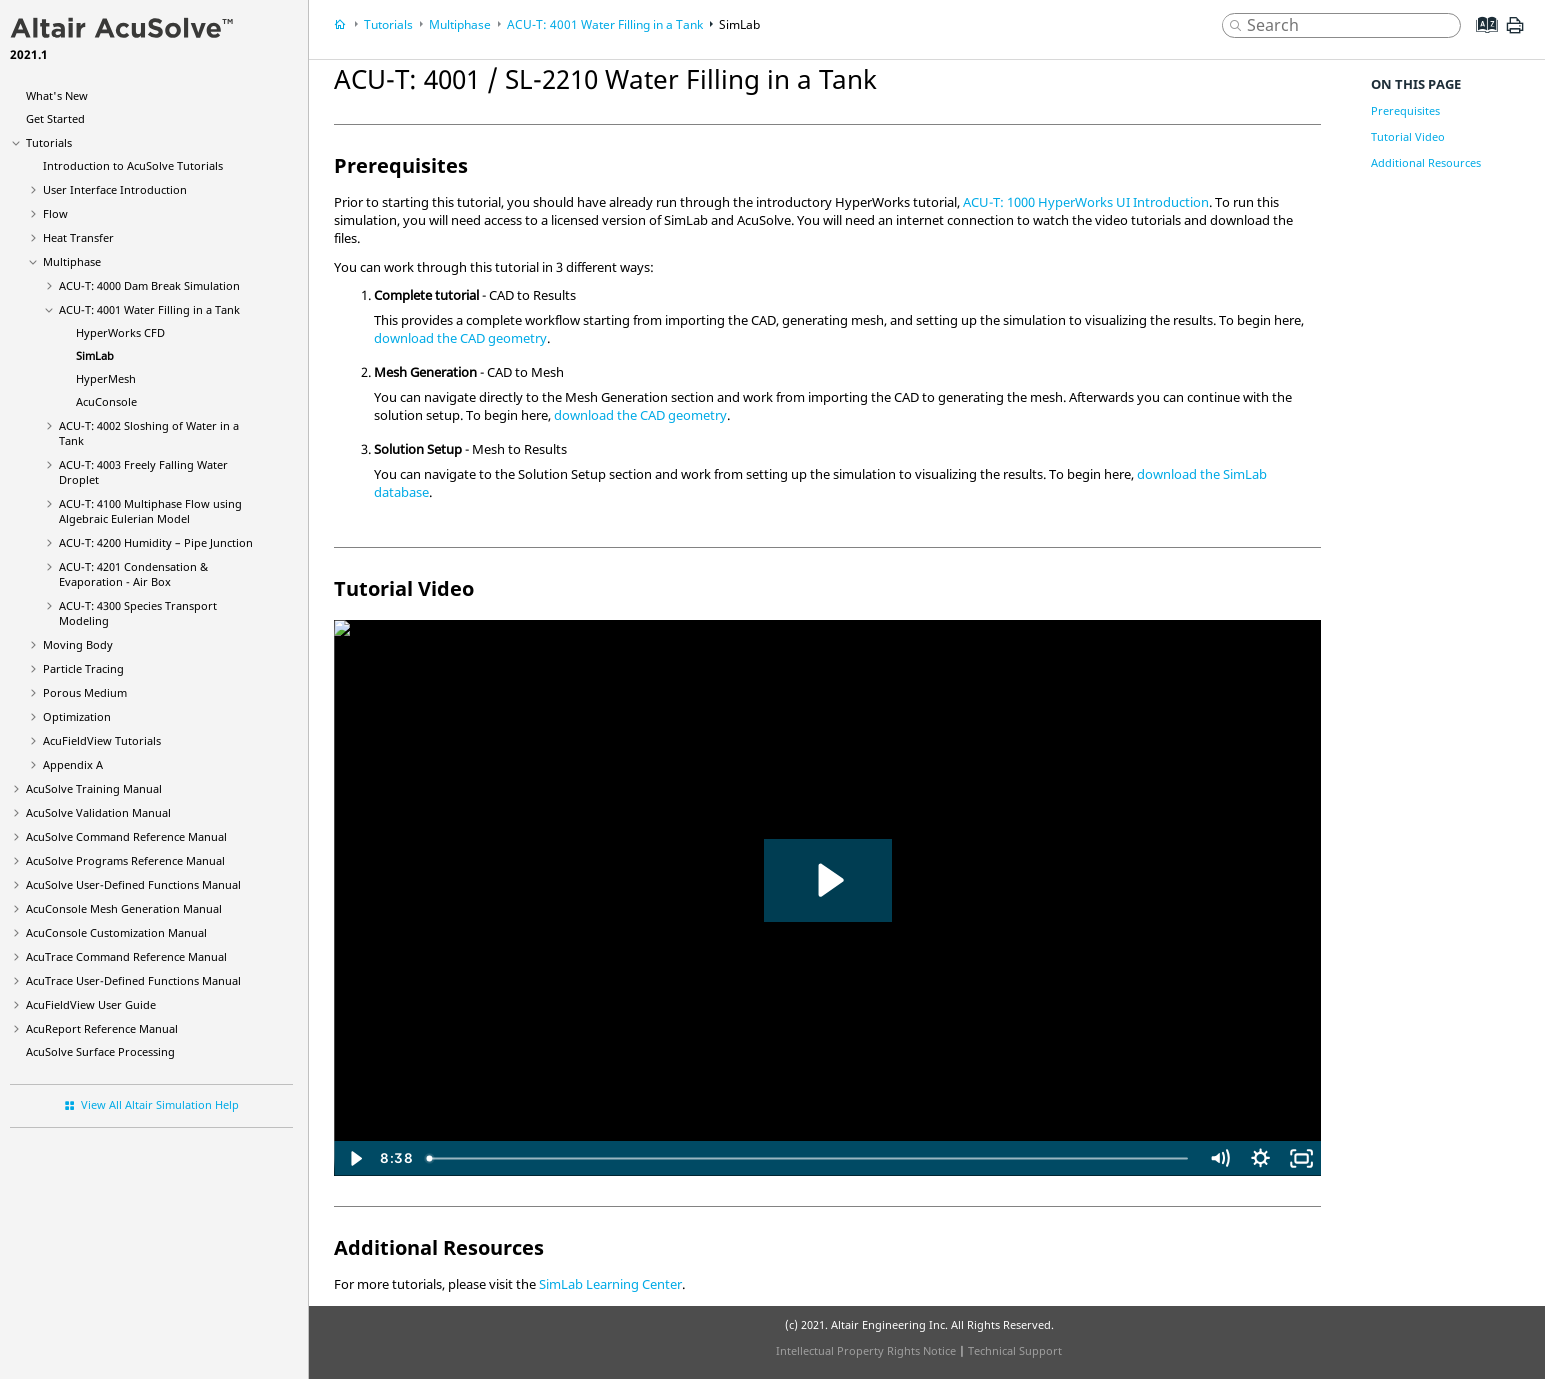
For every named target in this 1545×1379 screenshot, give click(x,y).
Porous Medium (85, 692)
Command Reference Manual (126, 836)
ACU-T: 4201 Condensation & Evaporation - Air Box (133, 574)
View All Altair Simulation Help (160, 1104)
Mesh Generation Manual (124, 908)
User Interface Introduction (115, 189)
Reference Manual (102, 1028)
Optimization (77, 716)
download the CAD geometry (460, 338)
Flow (55, 213)
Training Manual (94, 788)
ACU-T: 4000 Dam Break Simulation (149, 285)
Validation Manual (98, 812)
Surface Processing (100, 1051)
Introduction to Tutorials (133, 165)
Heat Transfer (78, 237)
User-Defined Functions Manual (133, 884)
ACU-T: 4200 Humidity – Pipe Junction (156, 542)
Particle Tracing (83, 668)
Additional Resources (1426, 162)
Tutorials (49, 142)
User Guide (91, 1004)
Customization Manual (116, 932)
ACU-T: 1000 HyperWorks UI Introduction (1086, 202)
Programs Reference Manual (125, 860)
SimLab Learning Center (610, 1284)
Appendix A (73, 764)
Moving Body (78, 644)
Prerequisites (1405, 110)
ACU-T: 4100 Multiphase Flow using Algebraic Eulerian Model (150, 511)
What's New (57, 95)
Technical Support (1015, 1350)
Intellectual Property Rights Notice (866, 1350)
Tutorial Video (1408, 136)
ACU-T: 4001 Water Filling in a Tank (149, 309)
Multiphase (72, 261)
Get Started (55, 118)
